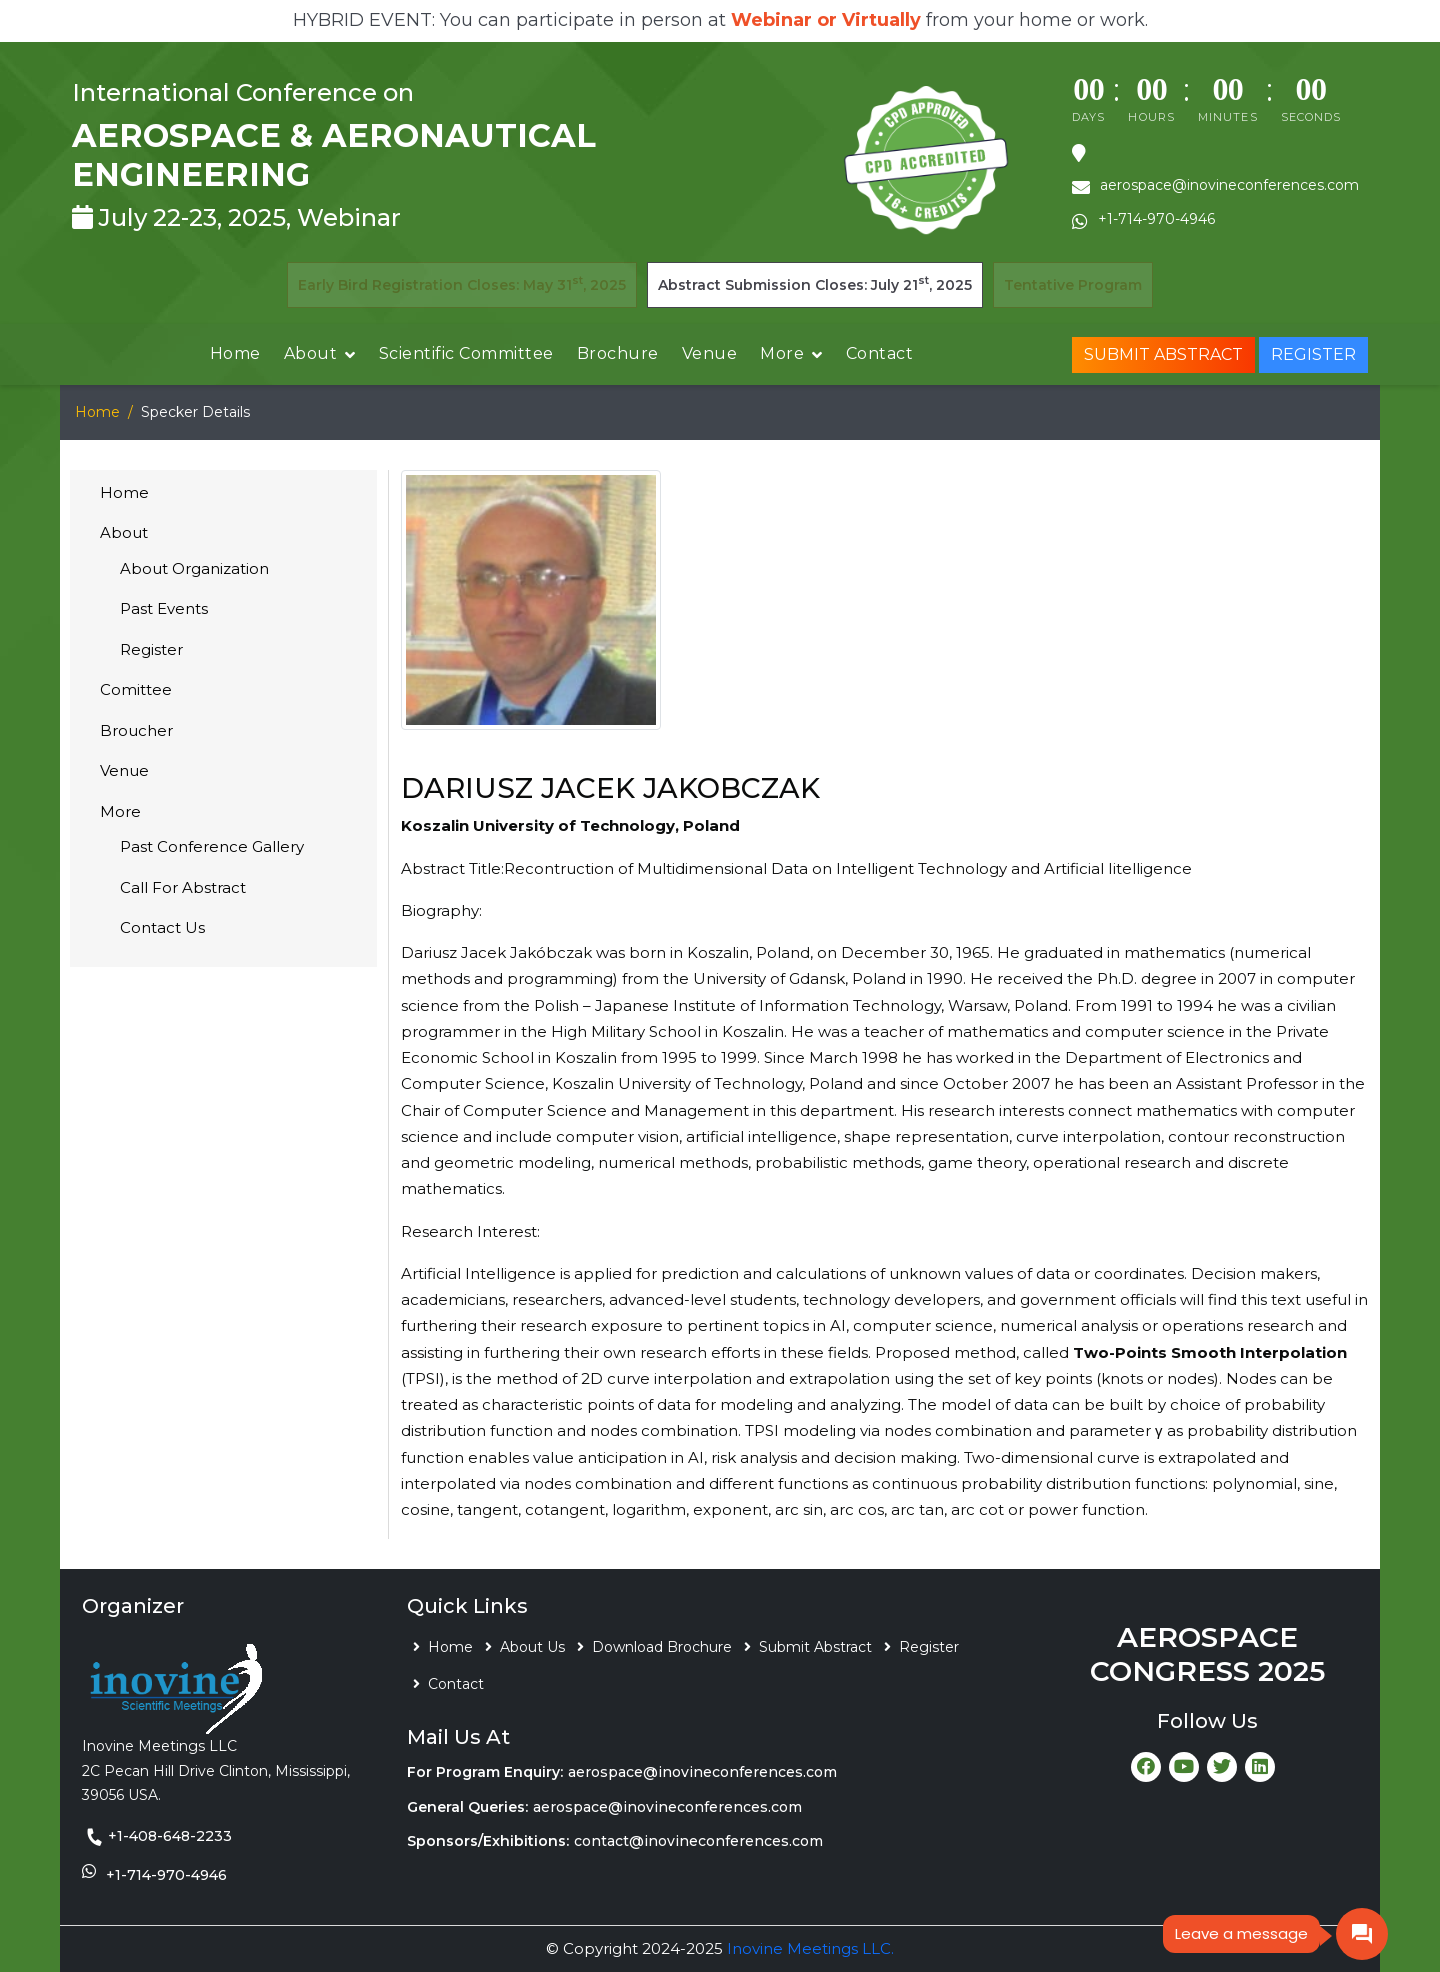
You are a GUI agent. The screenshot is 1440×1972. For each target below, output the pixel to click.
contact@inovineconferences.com (698, 1841)
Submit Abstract (1163, 354)
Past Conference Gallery (212, 846)
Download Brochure (662, 1647)
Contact (880, 353)
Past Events (164, 608)
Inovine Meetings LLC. (810, 1948)
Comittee (136, 689)
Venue (710, 353)
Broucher (136, 730)
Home (235, 353)
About (311, 353)
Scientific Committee (466, 353)
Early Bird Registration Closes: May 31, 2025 (462, 283)
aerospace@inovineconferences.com (702, 1772)
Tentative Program (1073, 285)
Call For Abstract (183, 887)
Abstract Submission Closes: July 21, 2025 (815, 283)
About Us (532, 1647)
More (782, 353)
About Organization (194, 568)
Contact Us (162, 927)
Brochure (618, 353)
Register (1313, 354)
